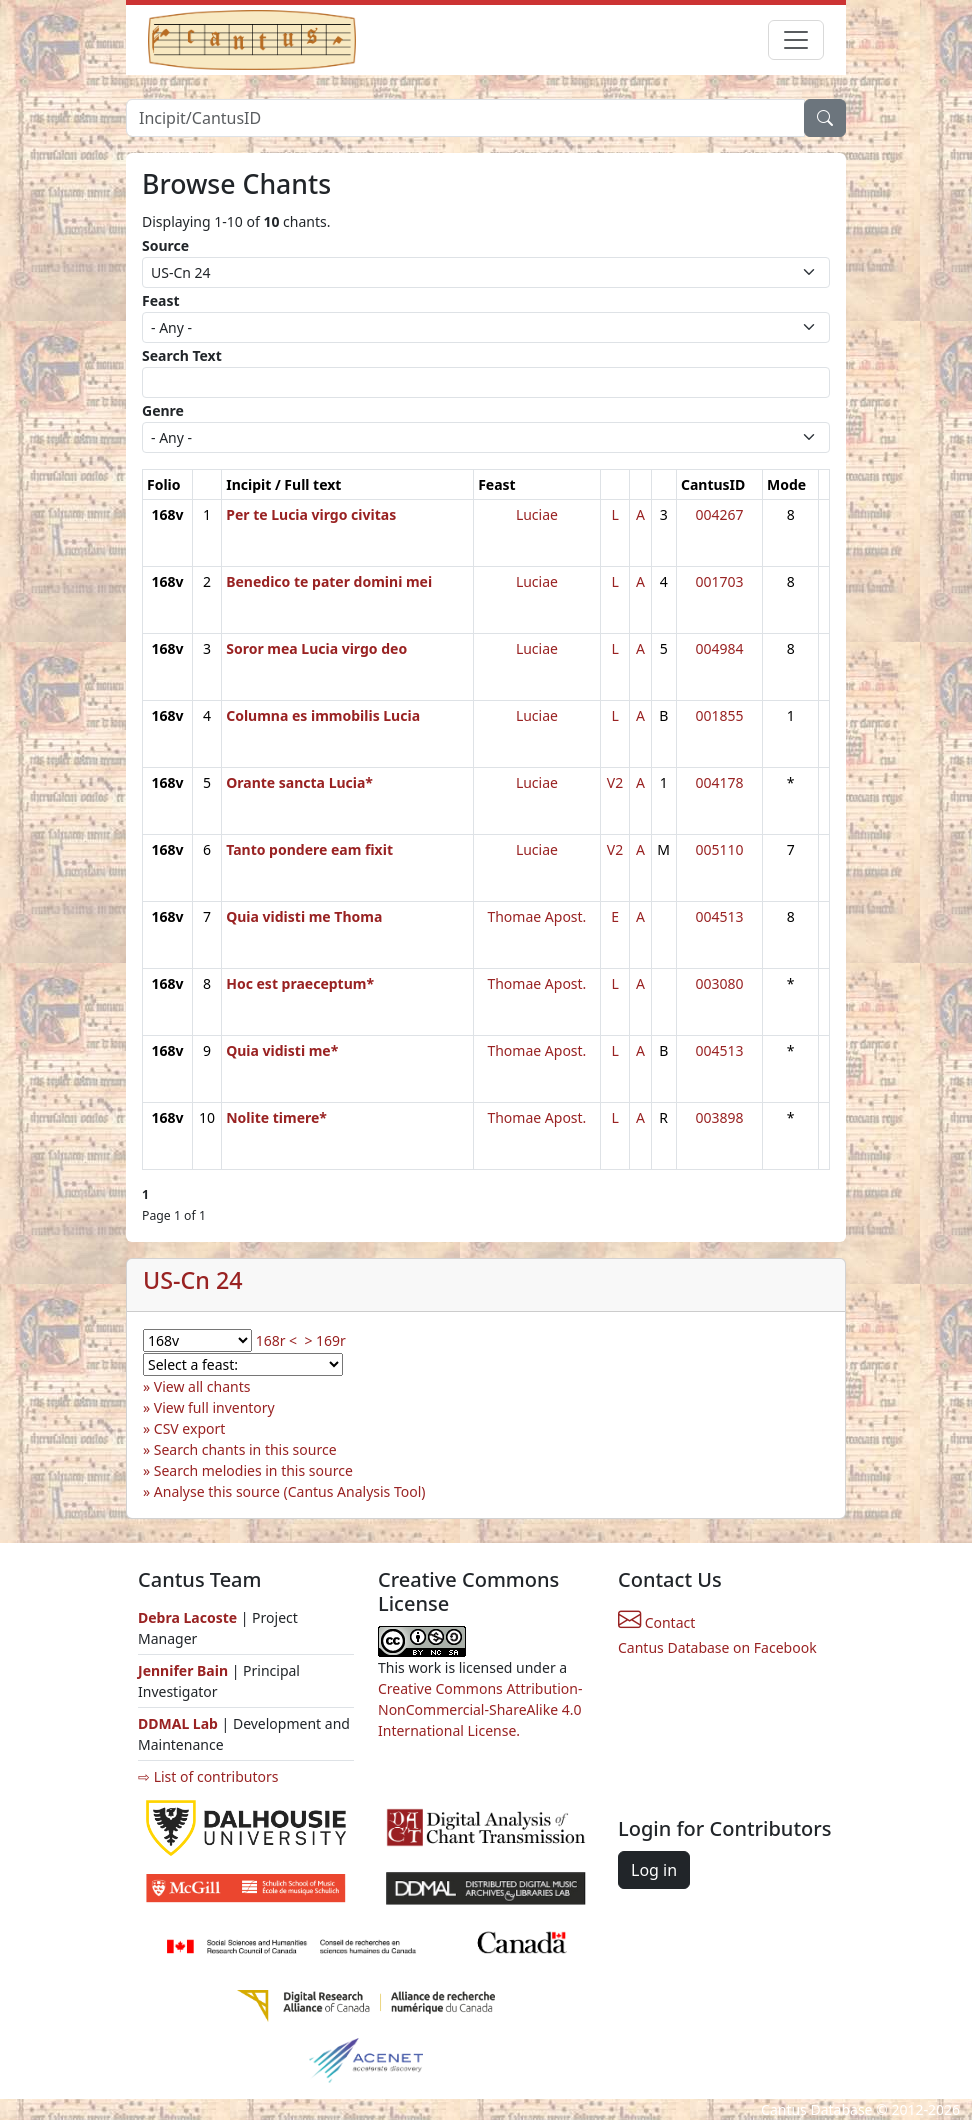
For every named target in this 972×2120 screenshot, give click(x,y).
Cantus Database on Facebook (717, 1647)
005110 (719, 849)
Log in (654, 1870)
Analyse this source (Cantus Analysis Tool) (290, 1491)
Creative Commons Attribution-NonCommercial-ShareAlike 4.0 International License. (480, 1709)
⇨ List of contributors (208, 1776)
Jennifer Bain (185, 1670)
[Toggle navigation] (796, 40)
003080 (719, 983)
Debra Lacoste (187, 1617)
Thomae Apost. (536, 916)
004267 (719, 514)
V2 (615, 782)
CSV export (190, 1428)
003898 (719, 1117)
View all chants (202, 1386)
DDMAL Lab (178, 1723)
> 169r (324, 1340)
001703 (719, 581)
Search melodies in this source (253, 1470)
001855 (719, 715)
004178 (719, 782)
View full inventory (214, 1407)
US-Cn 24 (193, 1280)
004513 (719, 916)
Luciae (537, 514)
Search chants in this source (245, 1449)
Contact (656, 1622)
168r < (276, 1340)
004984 (719, 648)
